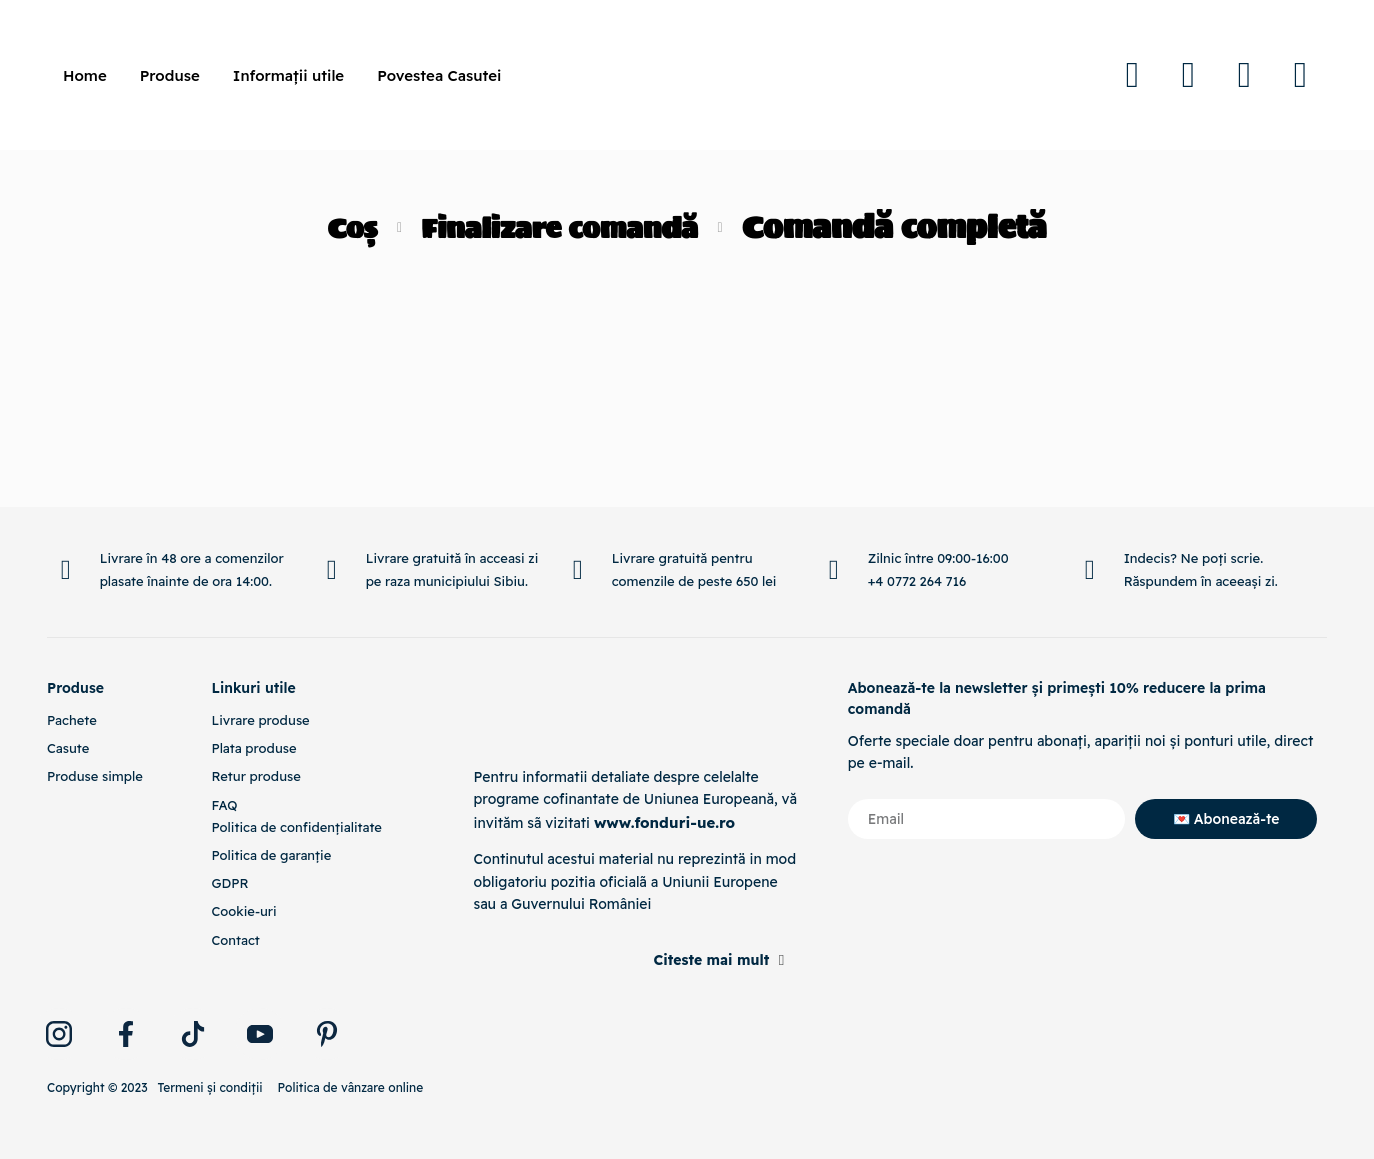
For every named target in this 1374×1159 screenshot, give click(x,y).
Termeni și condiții (209, 1087)
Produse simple (95, 776)
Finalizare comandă (563, 227)
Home (85, 75)
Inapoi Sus (1245, 501)
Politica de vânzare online (351, 1087)
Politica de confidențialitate (296, 827)
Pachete (72, 720)
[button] (636, 953)
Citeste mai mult (711, 960)
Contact (235, 940)
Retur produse (255, 776)
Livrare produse (260, 720)
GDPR (229, 883)
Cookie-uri (243, 911)
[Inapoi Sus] (1245, 487)
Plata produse (253, 748)
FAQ (224, 805)
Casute (68, 748)
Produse (170, 75)
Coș (335, 227)
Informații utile (288, 75)
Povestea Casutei (439, 75)
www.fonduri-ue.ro (660, 822)
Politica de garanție (271, 855)
